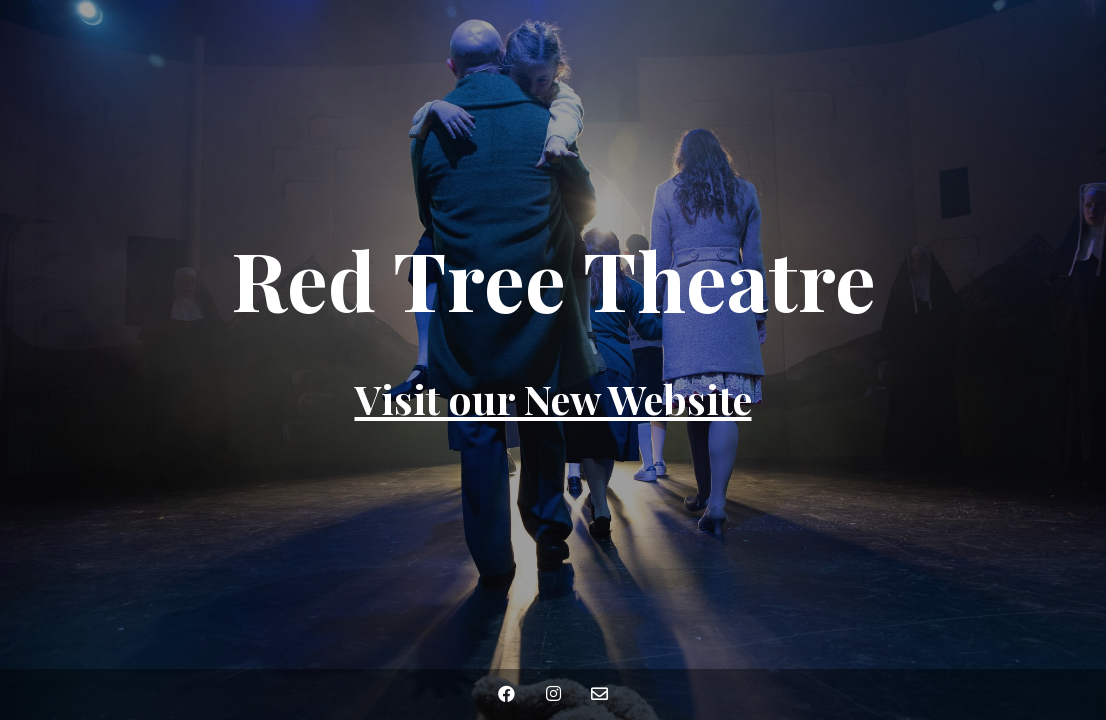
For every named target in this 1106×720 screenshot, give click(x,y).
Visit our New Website (553, 398)
